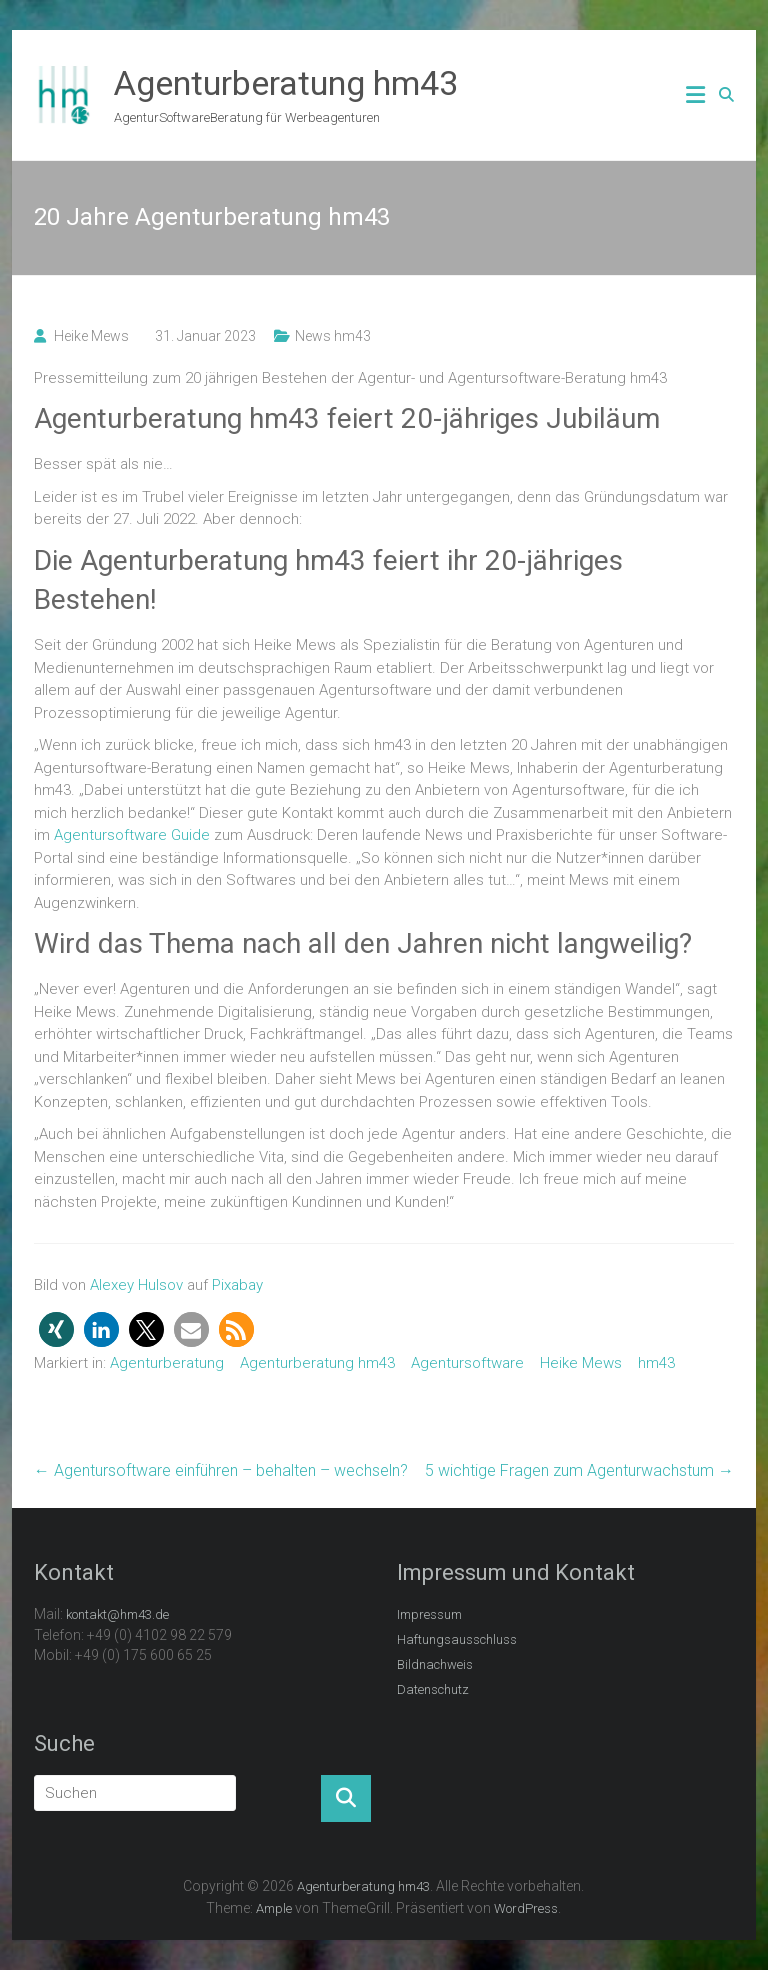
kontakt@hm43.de (117, 1614)
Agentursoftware (467, 1363)
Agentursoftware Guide (132, 835)
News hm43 (333, 336)
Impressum (429, 1614)
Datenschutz (433, 1689)
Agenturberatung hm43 (286, 83)
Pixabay (237, 1285)
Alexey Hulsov (136, 1285)
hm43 (656, 1363)
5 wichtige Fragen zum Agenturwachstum (579, 1470)
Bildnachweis (435, 1664)
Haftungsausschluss (457, 1639)
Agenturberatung (167, 1363)
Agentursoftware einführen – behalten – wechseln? (221, 1470)
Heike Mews (91, 336)
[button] (56, 1329)
